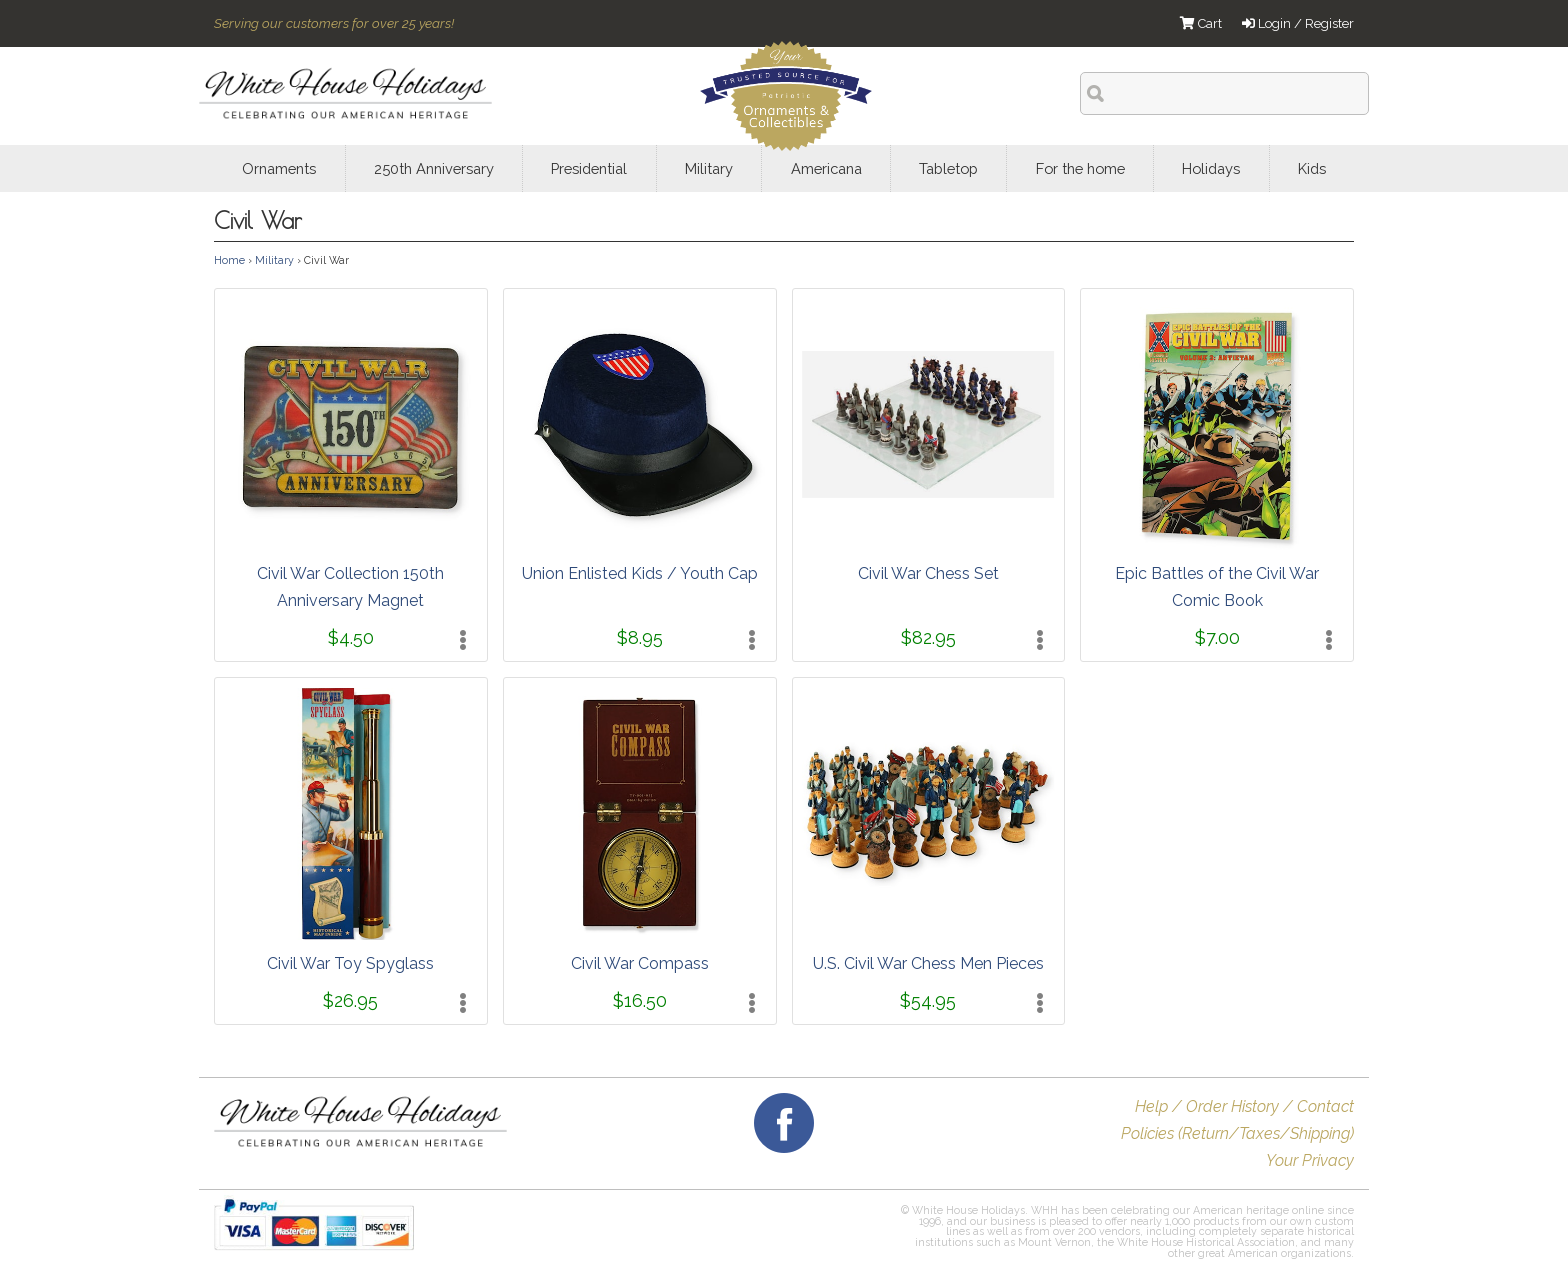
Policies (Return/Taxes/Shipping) (1237, 1133)
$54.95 (928, 1000)
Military (274, 260)
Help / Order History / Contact (1244, 1106)
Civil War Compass (640, 963)
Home (229, 260)
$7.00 (1217, 637)
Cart (1201, 23)
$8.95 (640, 637)
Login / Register (1298, 23)
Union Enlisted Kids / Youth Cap (640, 573)
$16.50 (640, 1000)
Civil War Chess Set (928, 573)
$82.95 (928, 637)
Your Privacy (1310, 1160)
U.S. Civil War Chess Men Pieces (928, 963)
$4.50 (351, 637)
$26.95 (350, 1000)
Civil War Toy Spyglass (350, 963)
